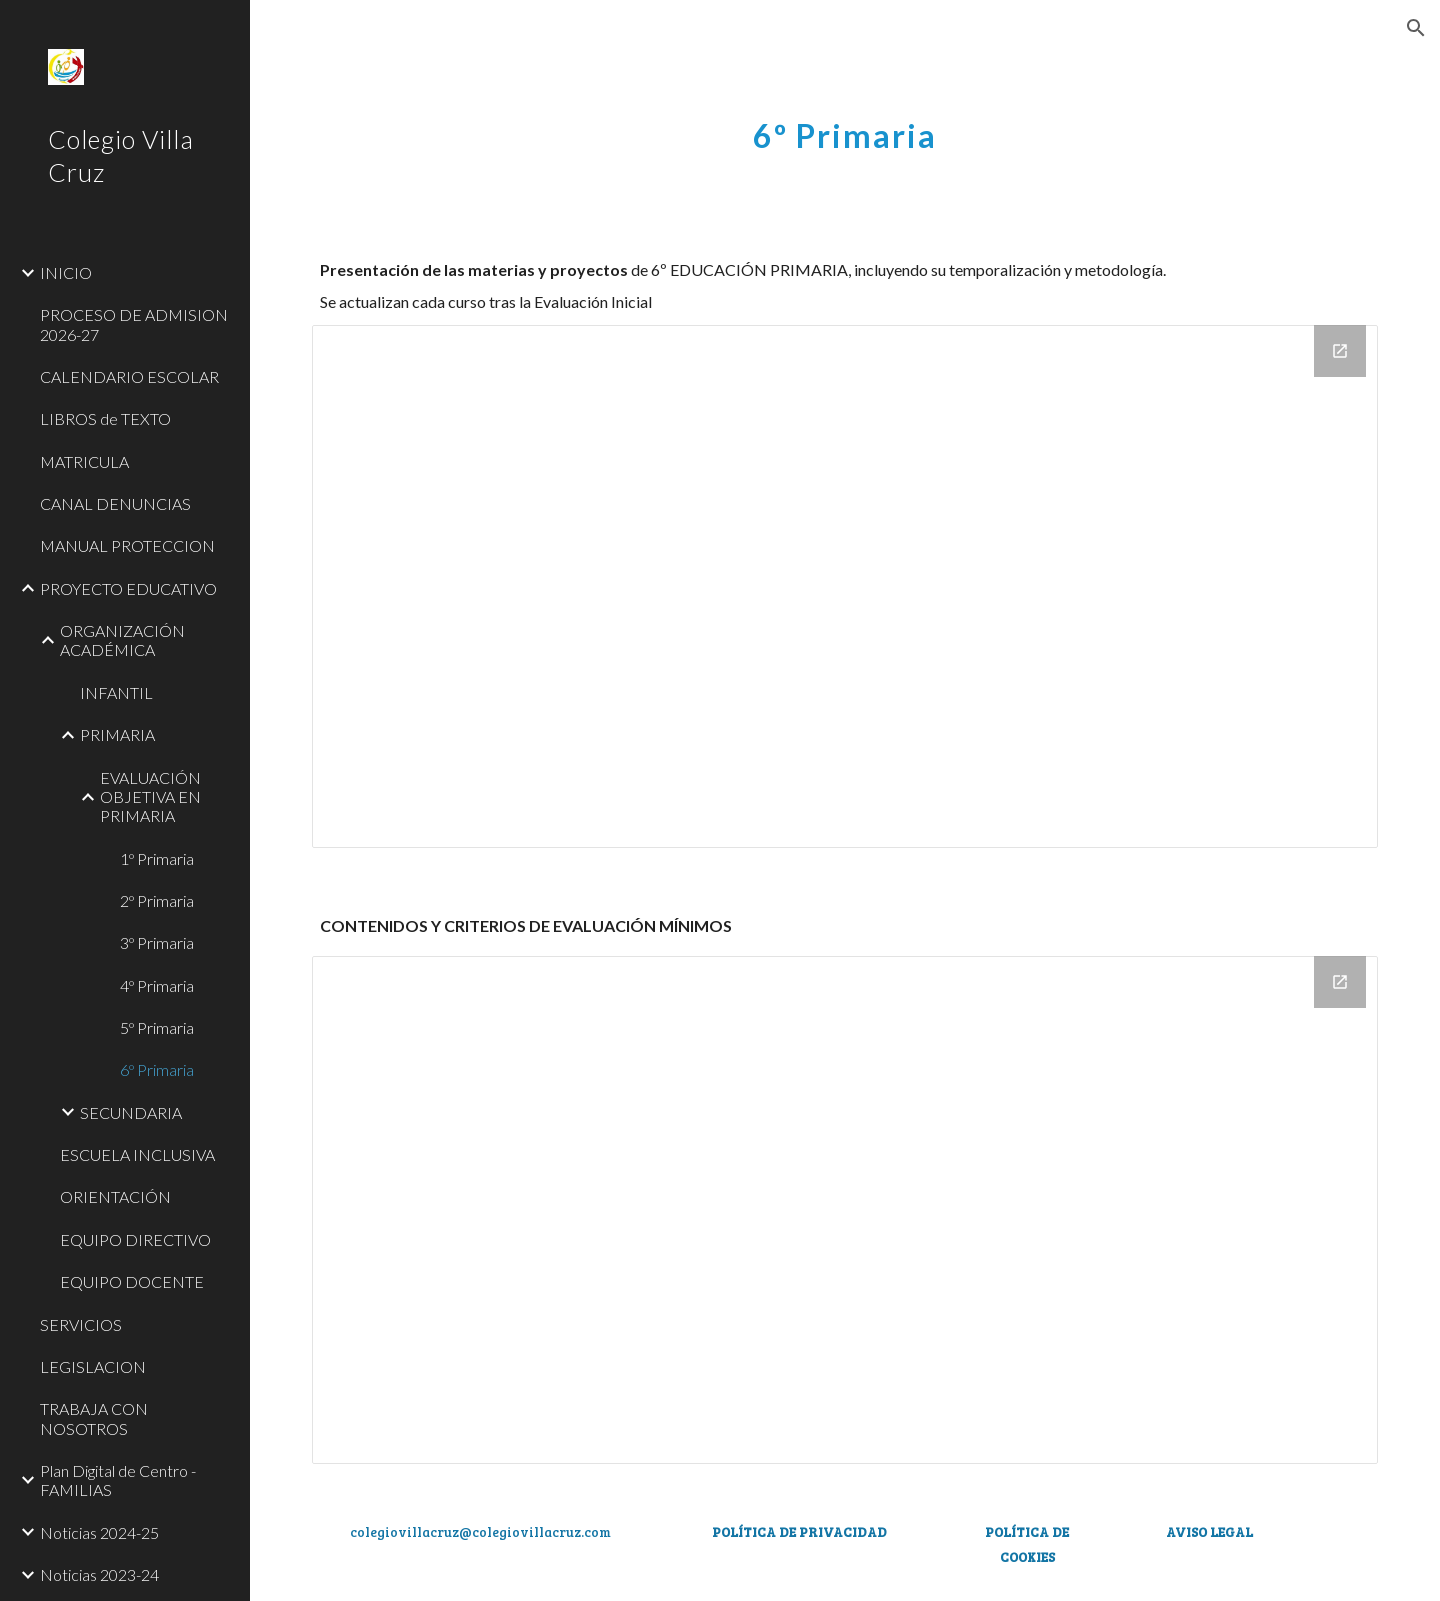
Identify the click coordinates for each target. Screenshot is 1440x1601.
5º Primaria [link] (157, 1027)
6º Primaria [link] (157, 1069)
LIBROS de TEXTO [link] (105, 418)
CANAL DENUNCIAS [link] (115, 503)
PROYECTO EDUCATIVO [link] (128, 588)
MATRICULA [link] (84, 461)
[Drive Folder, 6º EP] (845, 586)
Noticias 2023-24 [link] (99, 1574)
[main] (845, 125)
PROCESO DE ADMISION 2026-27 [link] (134, 324)
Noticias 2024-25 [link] (99, 1532)
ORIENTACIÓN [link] (115, 1196)
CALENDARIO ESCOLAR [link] (129, 376)
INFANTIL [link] (116, 692)
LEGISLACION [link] (93, 1366)
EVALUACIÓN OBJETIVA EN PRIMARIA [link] (150, 797)
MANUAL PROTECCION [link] (127, 545)
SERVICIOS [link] (81, 1324)
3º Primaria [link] (157, 942)
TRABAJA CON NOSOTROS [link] (94, 1418)
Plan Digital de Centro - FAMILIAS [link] (118, 1480)
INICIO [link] (66, 272)
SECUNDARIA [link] (131, 1112)
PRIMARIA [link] (117, 734)
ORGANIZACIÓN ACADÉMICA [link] (122, 640)
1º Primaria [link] (157, 858)
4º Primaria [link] (157, 985)
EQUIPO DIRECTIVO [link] (135, 1239)
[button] (1416, 28)
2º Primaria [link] (157, 900)
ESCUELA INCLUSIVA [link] (137, 1154)
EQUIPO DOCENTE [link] (132, 1281)
